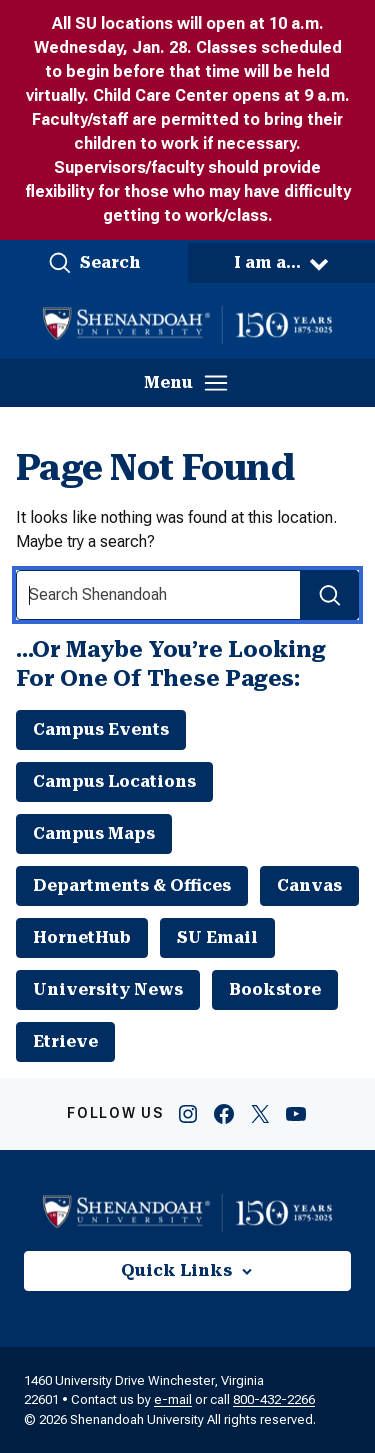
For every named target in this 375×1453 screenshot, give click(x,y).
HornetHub (82, 937)
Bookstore (275, 989)
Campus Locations (114, 781)
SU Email (217, 937)
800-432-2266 (274, 1399)
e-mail (173, 1399)
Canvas (309, 885)
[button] (94, 263)
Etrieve (65, 1041)
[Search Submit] (329, 595)
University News (108, 989)
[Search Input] (187, 595)
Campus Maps (94, 833)
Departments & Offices (132, 885)
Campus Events (101, 729)
